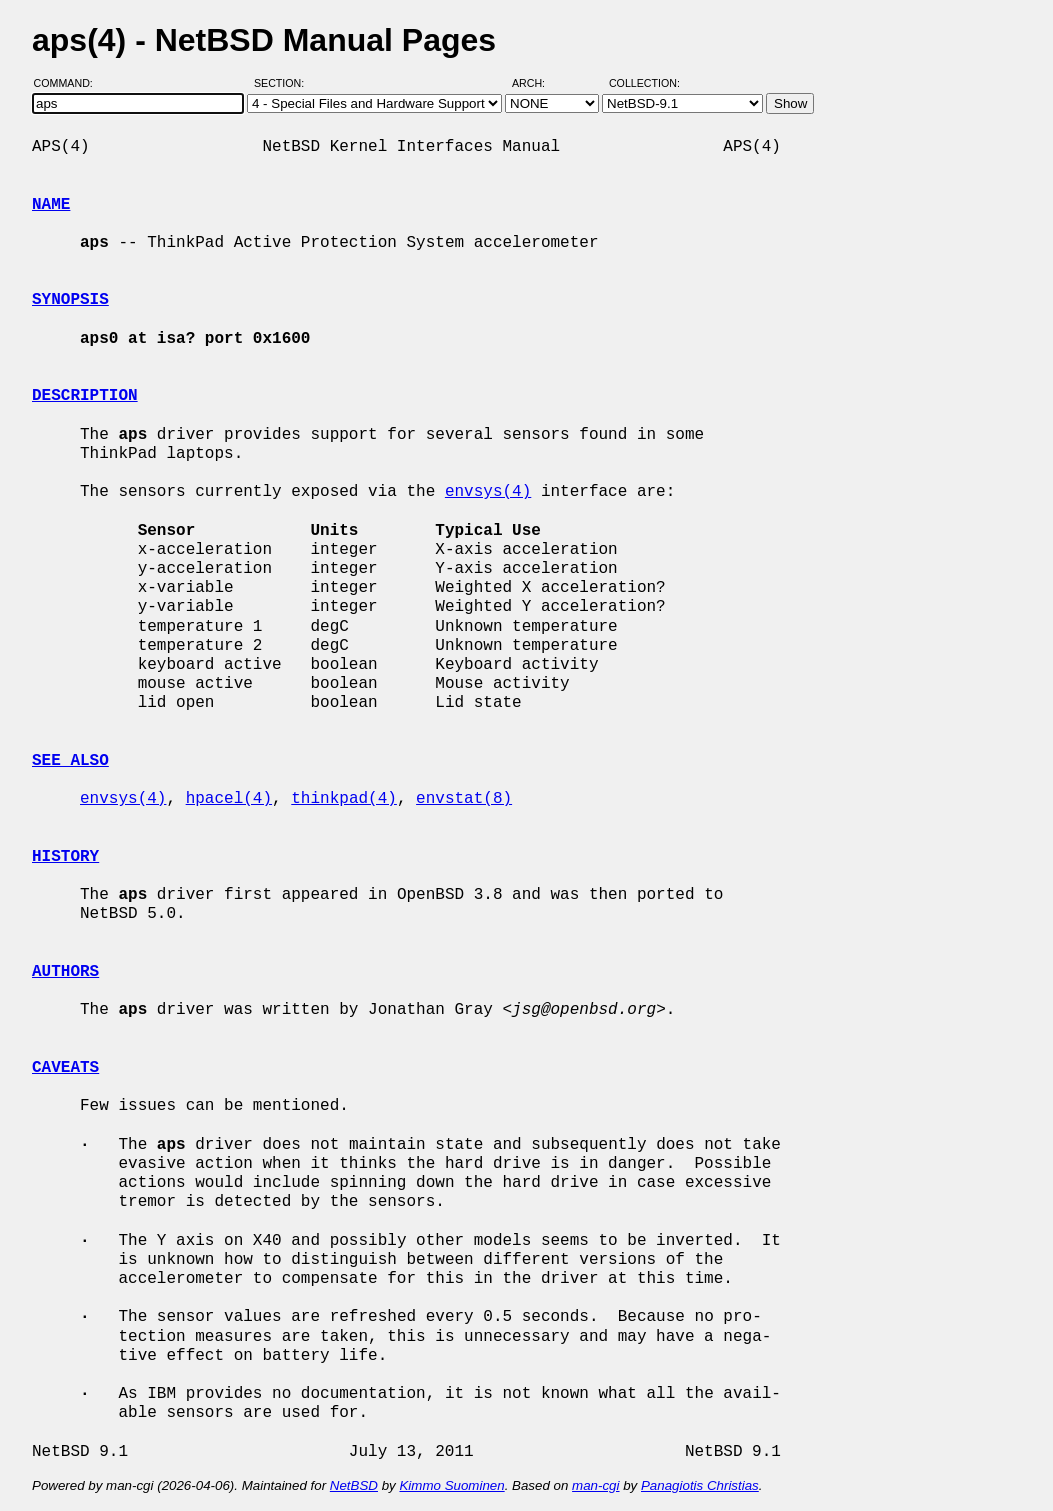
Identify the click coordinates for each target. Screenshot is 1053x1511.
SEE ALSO (70, 761)
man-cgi (595, 1485)
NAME (51, 205)
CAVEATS (65, 1068)
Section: (283, 83)
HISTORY (65, 857)
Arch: (537, 83)
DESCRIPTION (85, 396)
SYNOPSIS (70, 300)
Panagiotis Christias (700, 1485)
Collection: (644, 83)
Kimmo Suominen (451, 1485)
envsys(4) (488, 492)
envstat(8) (464, 799)
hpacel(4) (229, 799)
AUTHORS (65, 972)
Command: (69, 83)
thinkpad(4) (344, 799)
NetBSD (354, 1485)
